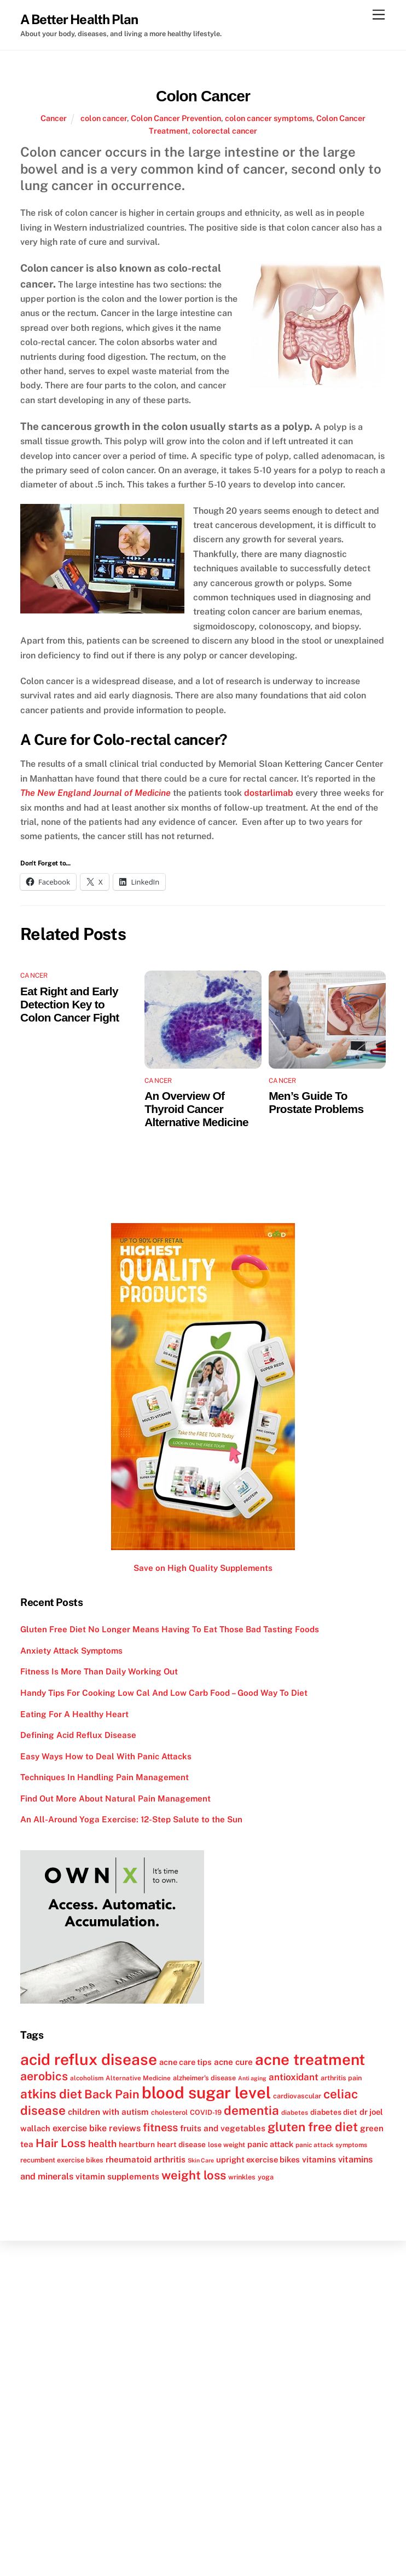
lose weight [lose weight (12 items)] (226, 2145)
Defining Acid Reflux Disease (78, 1735)
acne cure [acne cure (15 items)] (233, 2062)
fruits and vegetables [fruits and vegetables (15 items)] (222, 2128)
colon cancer (103, 118)
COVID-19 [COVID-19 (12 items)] (206, 2112)
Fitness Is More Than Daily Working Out (99, 1671)
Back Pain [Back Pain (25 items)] (112, 2094)
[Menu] (379, 15)
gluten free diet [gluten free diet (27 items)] (313, 2127)
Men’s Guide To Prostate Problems (316, 1102)
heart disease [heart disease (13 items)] (181, 2144)
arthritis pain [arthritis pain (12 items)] (341, 2078)
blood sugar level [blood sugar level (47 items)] (206, 2092)
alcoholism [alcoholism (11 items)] (86, 2078)
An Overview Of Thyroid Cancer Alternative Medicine (196, 1108)
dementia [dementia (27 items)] (251, 2110)
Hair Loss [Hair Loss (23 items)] (61, 2143)
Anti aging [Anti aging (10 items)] (252, 2078)
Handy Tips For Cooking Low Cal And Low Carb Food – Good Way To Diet (164, 1692)
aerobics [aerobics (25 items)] (44, 2076)
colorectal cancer (224, 130)
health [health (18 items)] (102, 2143)
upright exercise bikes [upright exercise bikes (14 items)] (258, 2159)
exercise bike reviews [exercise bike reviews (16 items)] (97, 2128)
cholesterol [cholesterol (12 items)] (169, 2112)
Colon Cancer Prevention (176, 118)
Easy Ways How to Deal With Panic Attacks (106, 1756)
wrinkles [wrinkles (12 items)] (242, 2177)
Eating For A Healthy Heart (74, 1714)
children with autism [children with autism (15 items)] (108, 2111)
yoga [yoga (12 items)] (266, 2177)
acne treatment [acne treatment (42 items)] (310, 2059)
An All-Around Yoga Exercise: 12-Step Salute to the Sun (131, 1819)
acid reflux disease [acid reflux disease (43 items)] (88, 2059)
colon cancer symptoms (268, 118)
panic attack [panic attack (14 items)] (270, 2144)
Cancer (53, 118)
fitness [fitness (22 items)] (160, 2127)
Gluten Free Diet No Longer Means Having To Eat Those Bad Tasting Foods (169, 1629)
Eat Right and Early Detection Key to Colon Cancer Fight (69, 1004)
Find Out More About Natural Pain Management (115, 1798)
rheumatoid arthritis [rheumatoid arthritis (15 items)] (145, 2159)
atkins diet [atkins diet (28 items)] (51, 2093)
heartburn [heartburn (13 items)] (137, 2144)
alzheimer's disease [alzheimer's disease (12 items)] (204, 2078)
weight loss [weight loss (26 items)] (193, 2175)
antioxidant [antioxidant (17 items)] (293, 2077)
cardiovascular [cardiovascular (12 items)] (297, 2096)
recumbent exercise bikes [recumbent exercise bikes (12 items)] (61, 2160)
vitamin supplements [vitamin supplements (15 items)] (117, 2176)
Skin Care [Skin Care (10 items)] (201, 2160)
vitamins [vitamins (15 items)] (319, 2159)
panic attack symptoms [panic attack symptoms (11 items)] (331, 2145)
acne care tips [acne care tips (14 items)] (185, 2062)
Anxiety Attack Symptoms (71, 1650)
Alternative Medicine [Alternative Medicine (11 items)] (138, 2078)
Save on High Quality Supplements (203, 1568)
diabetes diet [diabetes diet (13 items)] (333, 2112)
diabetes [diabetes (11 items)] (294, 2112)
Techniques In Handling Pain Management (104, 1777)
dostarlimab (268, 793)
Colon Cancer (203, 96)
